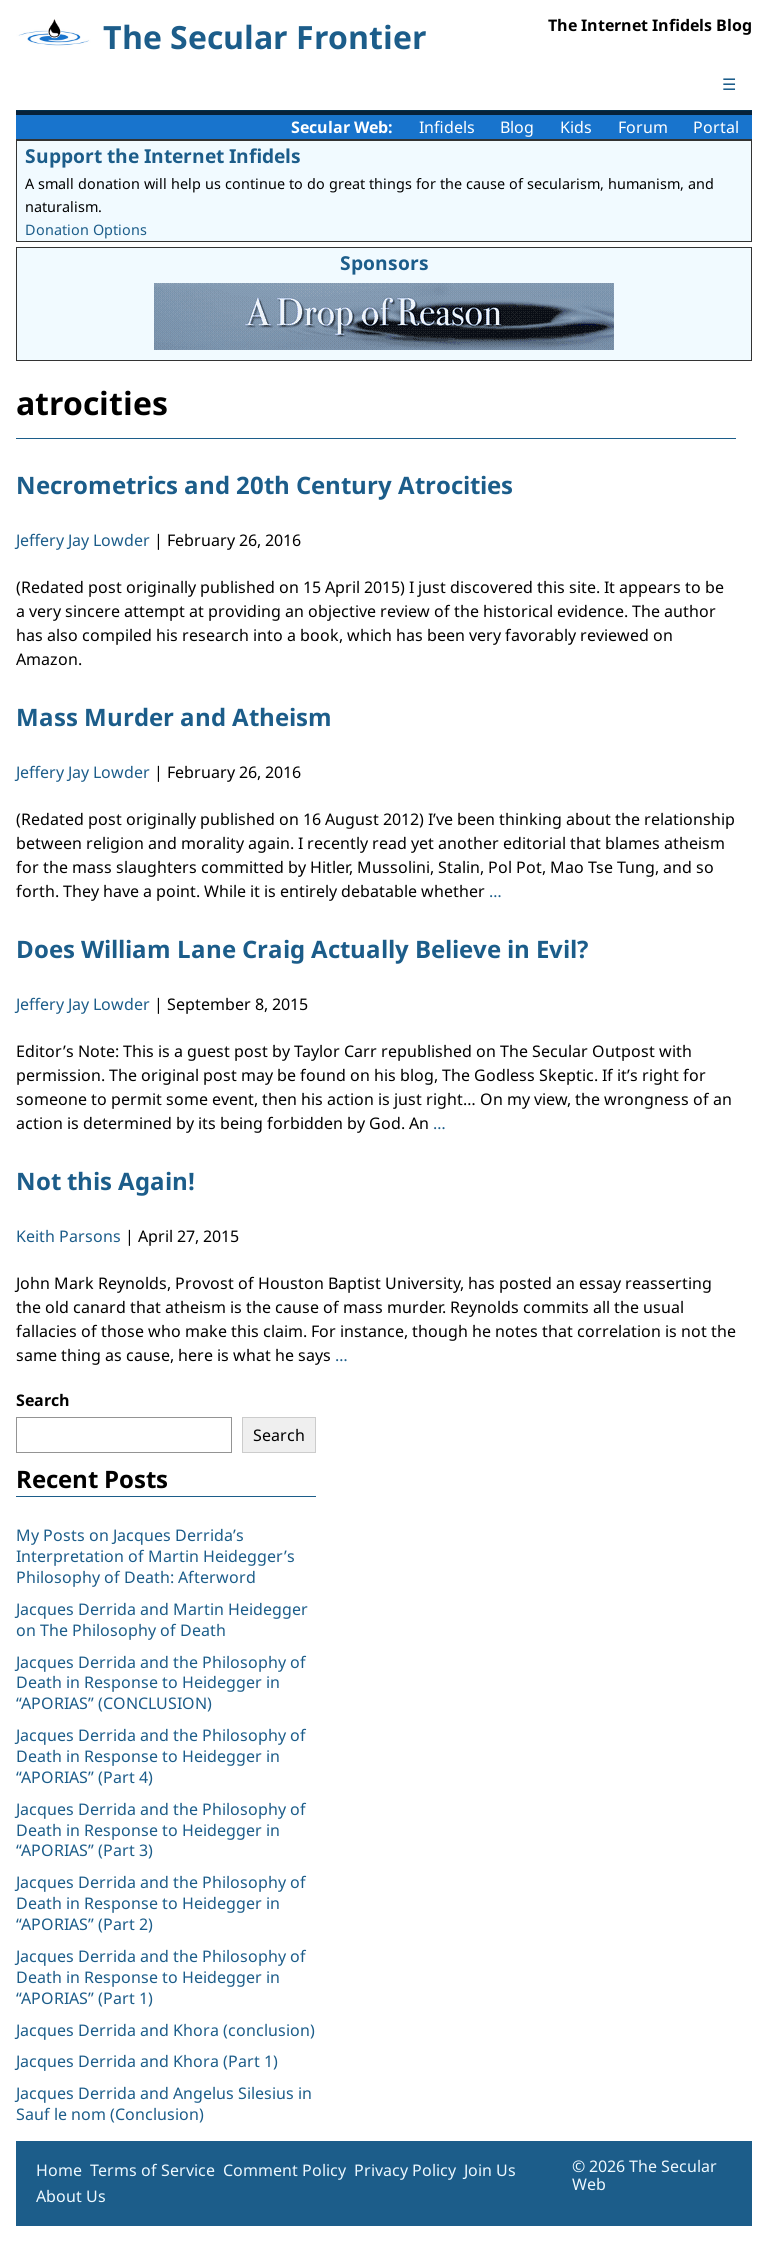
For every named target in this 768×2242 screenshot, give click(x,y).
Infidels (447, 127)
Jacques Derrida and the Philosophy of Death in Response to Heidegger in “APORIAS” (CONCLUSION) (161, 1683)
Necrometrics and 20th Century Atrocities (264, 484)
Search (43, 1400)
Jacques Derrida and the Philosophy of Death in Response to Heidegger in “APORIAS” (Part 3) (161, 1830)
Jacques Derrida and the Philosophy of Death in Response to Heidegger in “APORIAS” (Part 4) (161, 1756)
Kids (576, 127)
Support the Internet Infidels (163, 155)
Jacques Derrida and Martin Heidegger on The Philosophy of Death (162, 1619)
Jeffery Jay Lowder (83, 540)
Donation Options (86, 229)
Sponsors (384, 262)
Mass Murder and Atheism (174, 716)
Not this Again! (105, 1180)
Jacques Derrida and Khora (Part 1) (147, 2061)
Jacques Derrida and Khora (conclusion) (165, 2030)
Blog (517, 127)
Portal (716, 127)
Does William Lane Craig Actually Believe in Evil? (302, 948)
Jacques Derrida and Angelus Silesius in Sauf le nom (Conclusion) (164, 2103)
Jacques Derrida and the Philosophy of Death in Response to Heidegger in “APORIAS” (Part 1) (161, 1977)
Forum (643, 127)
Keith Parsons (68, 1236)
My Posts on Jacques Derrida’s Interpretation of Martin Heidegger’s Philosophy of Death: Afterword (155, 1556)
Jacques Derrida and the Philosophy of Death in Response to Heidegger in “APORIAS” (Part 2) (161, 1903)
